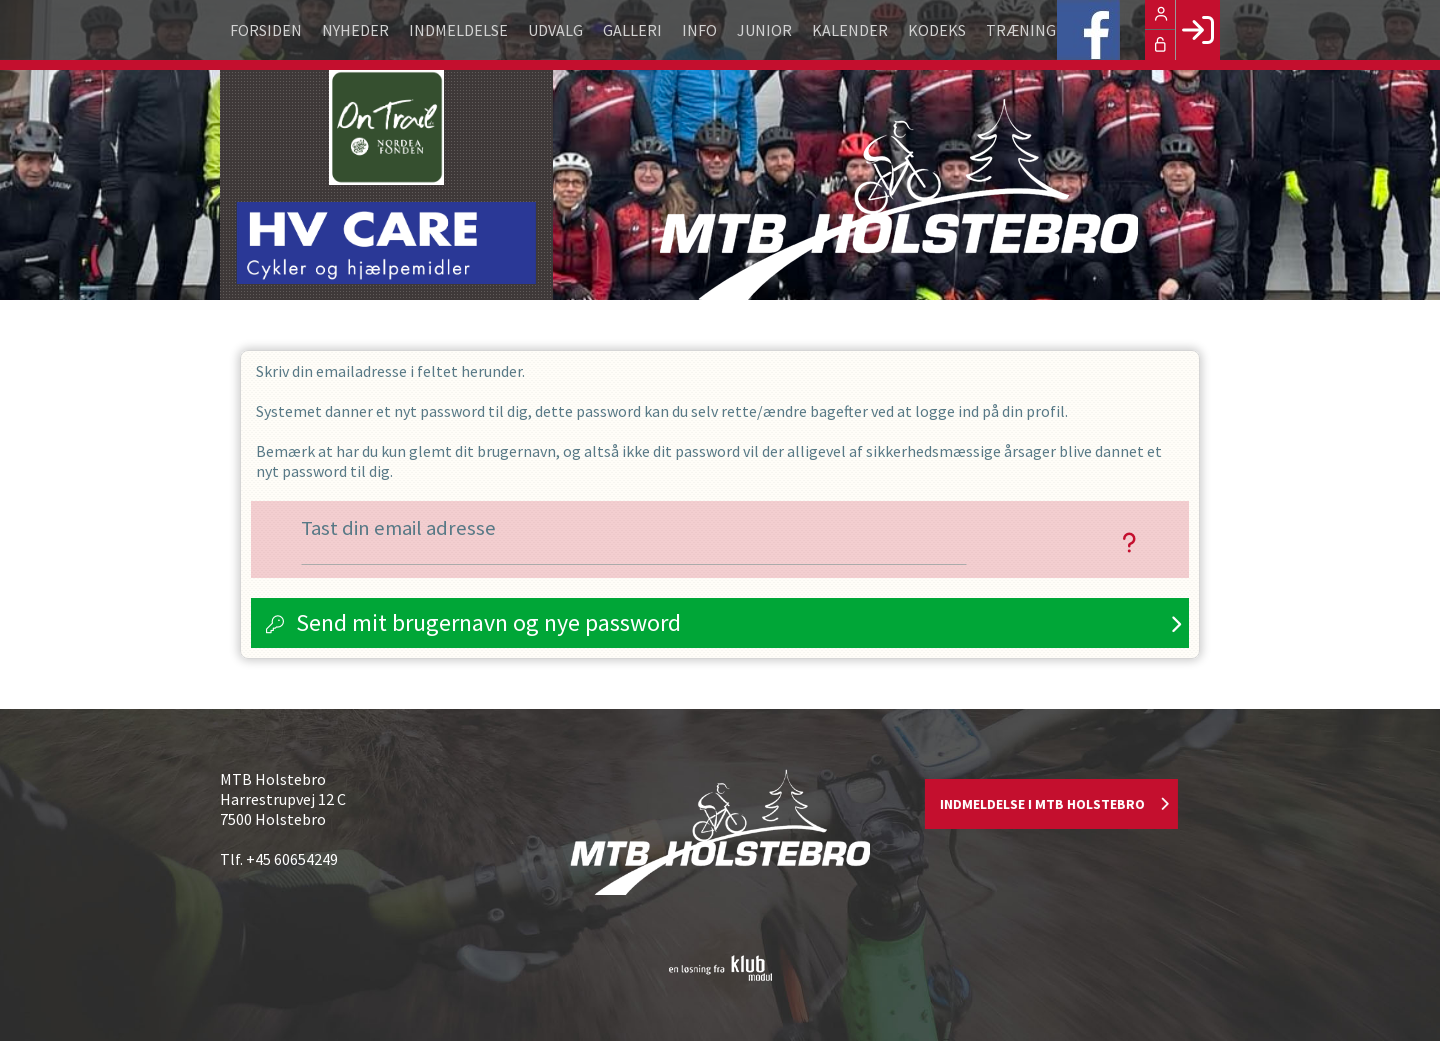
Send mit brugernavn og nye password (488, 624)
